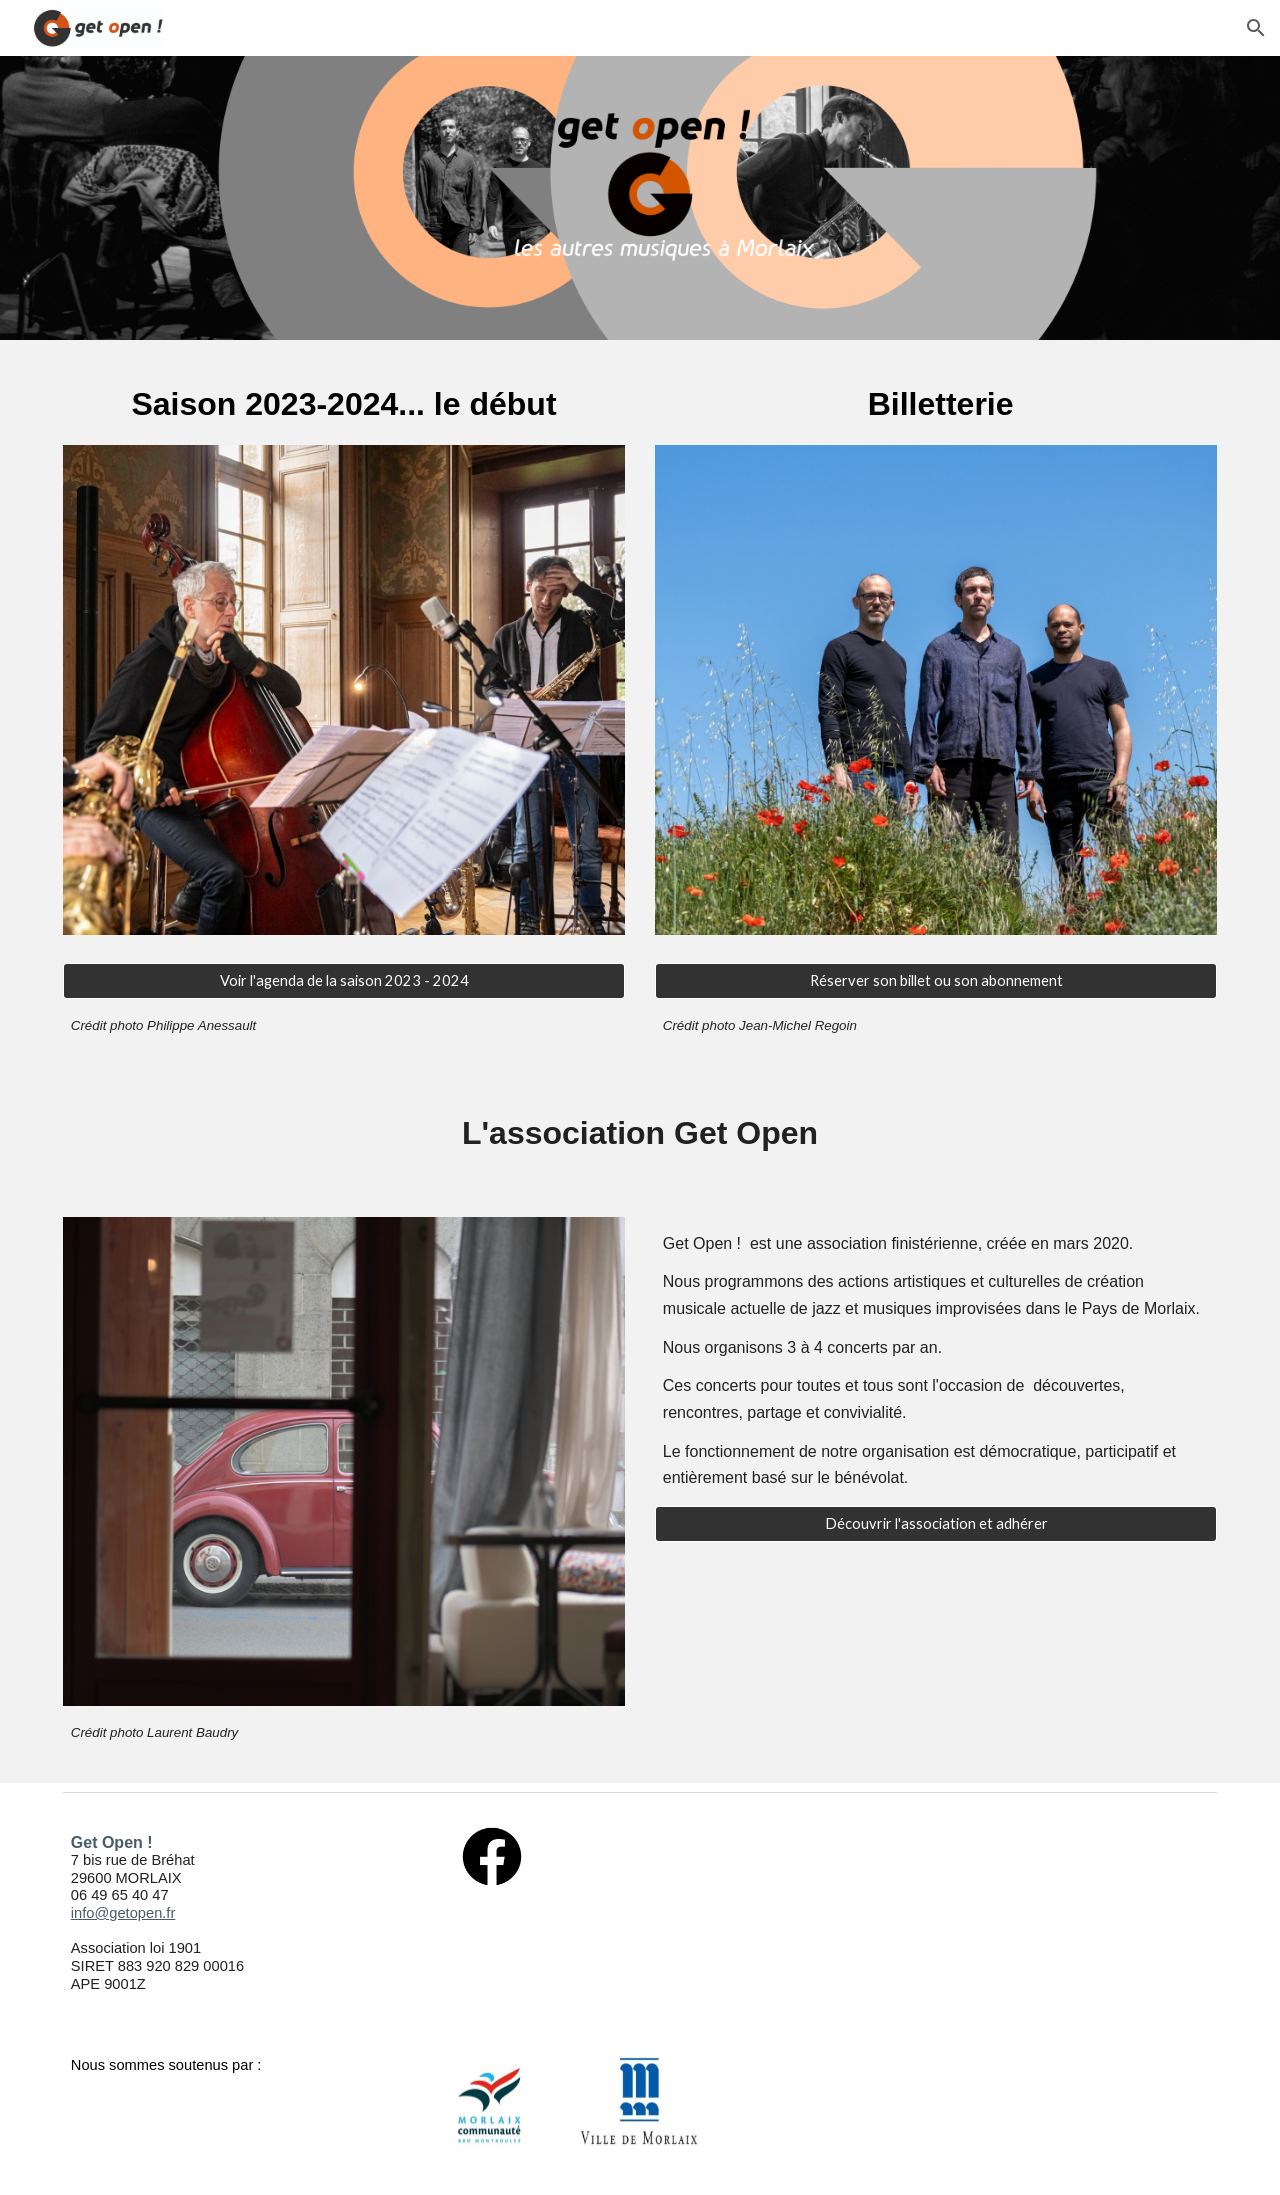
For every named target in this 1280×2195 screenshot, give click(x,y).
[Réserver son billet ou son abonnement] (936, 981)
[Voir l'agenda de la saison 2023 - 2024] (344, 981)
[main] (344, 404)
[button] (1256, 28)
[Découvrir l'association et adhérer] (936, 1524)
